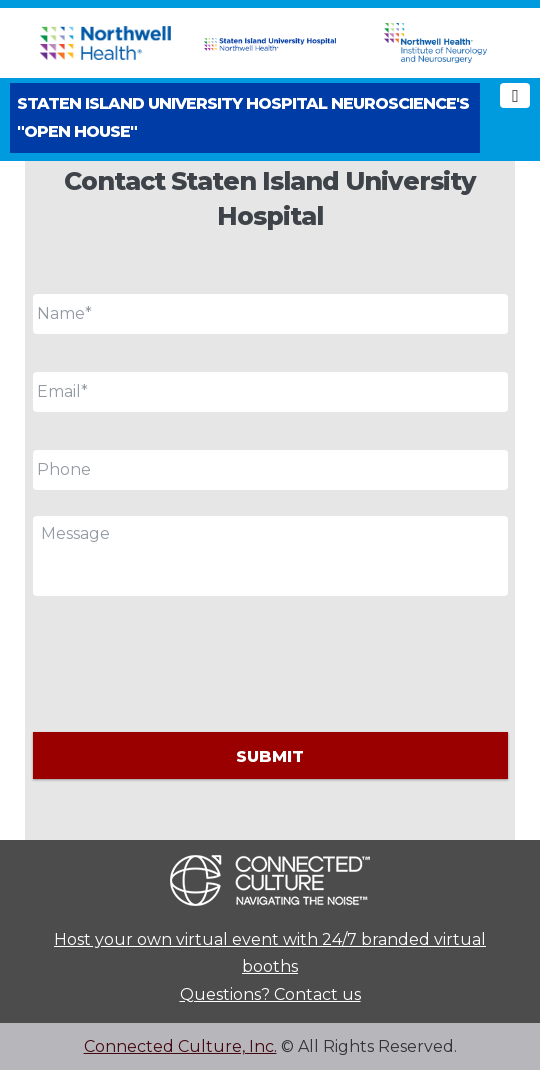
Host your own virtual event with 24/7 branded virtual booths (270, 953)
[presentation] (185, 661)
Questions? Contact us (270, 994)
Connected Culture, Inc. (180, 1046)
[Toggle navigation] (515, 95)
